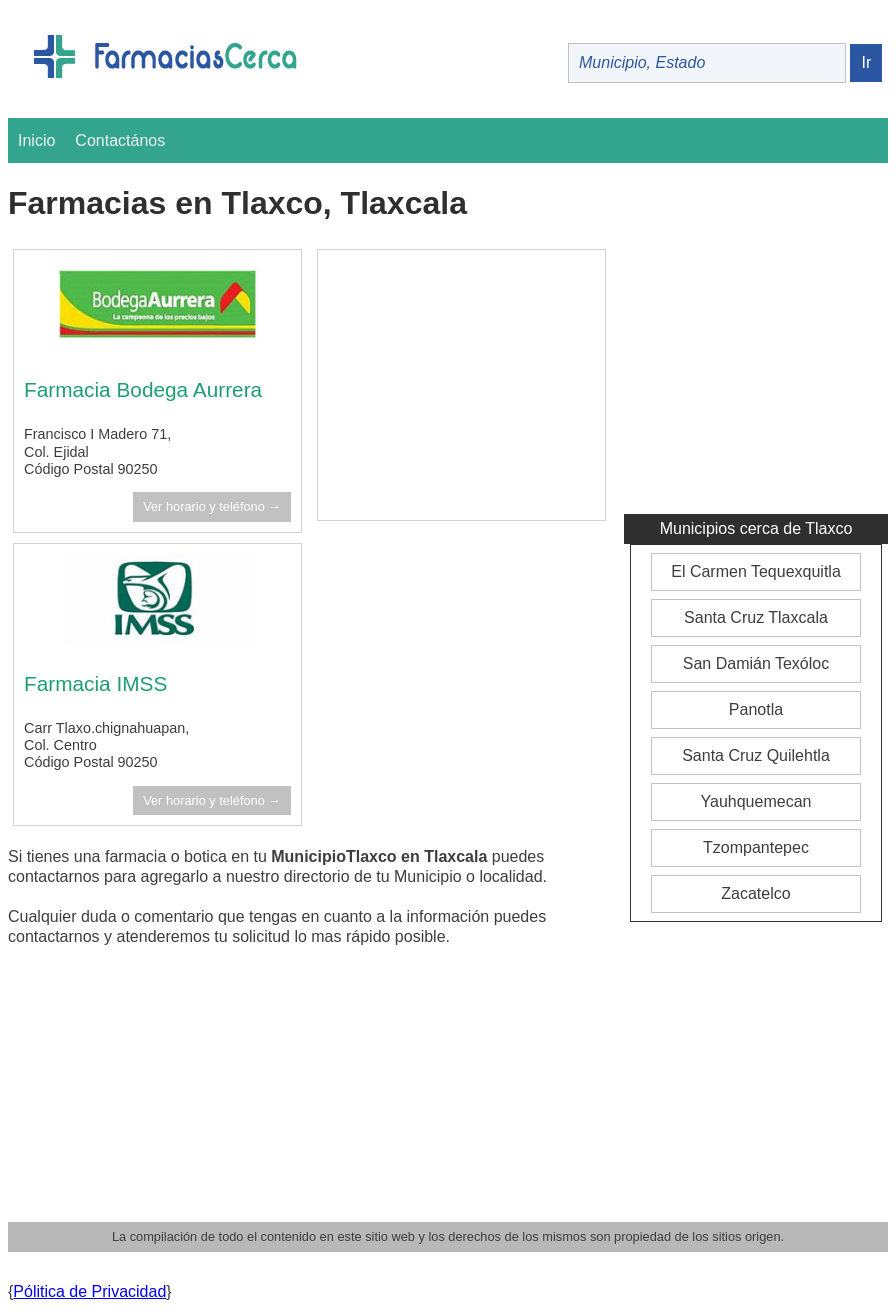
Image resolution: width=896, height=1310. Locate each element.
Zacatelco (755, 893)
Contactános (120, 140)
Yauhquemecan (756, 801)
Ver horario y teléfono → (212, 506)
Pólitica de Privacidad (89, 1291)
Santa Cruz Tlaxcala (756, 617)
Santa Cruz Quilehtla (756, 755)
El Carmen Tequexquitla (756, 571)
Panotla (756, 709)
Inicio (36, 140)
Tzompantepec (756, 847)
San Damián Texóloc (756, 663)
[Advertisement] (461, 385)
